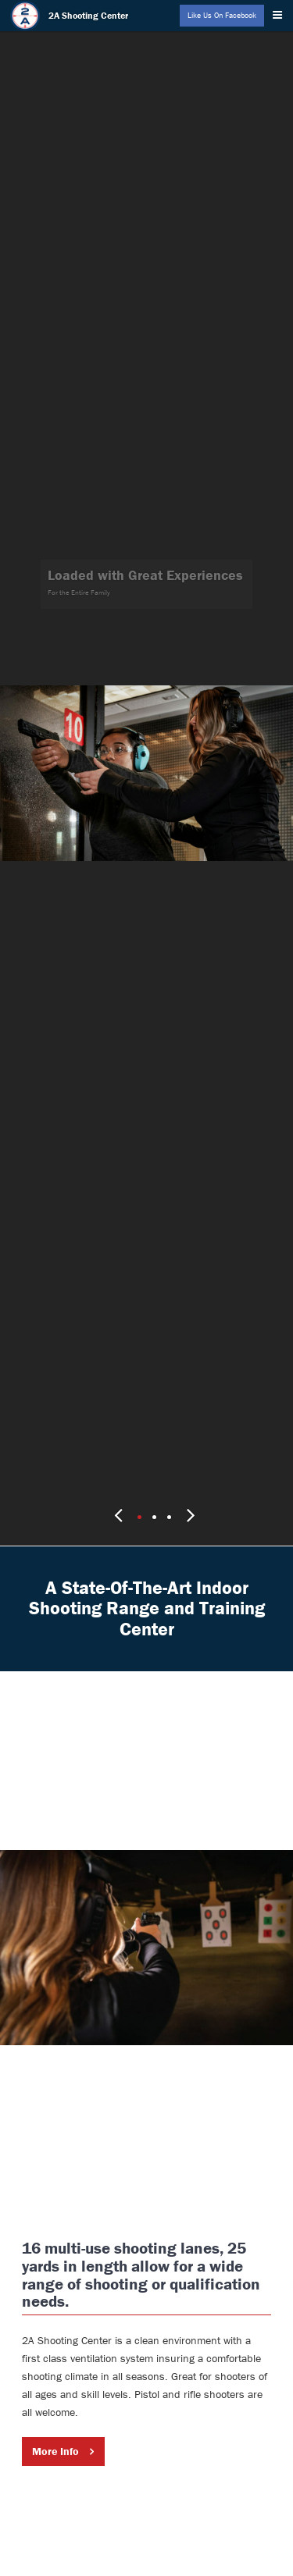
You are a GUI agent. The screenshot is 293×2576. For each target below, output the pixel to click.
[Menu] (280, 12)
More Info (55, 2415)
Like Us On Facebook (222, 15)
